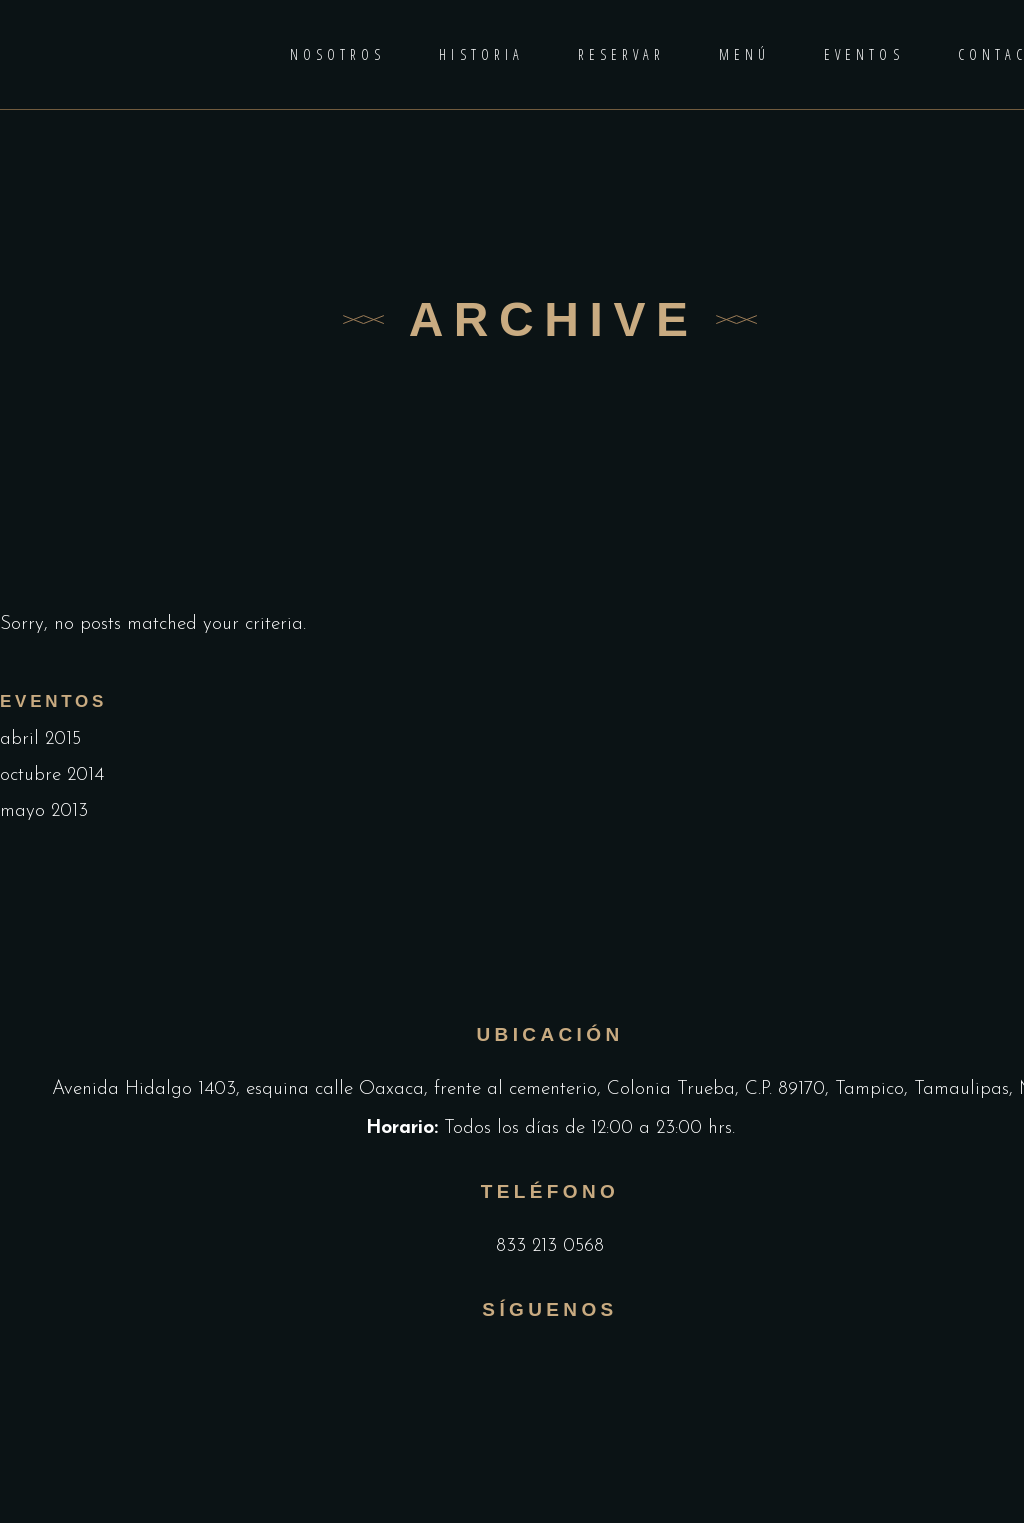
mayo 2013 (44, 811)
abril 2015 (40, 739)
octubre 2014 (52, 775)
